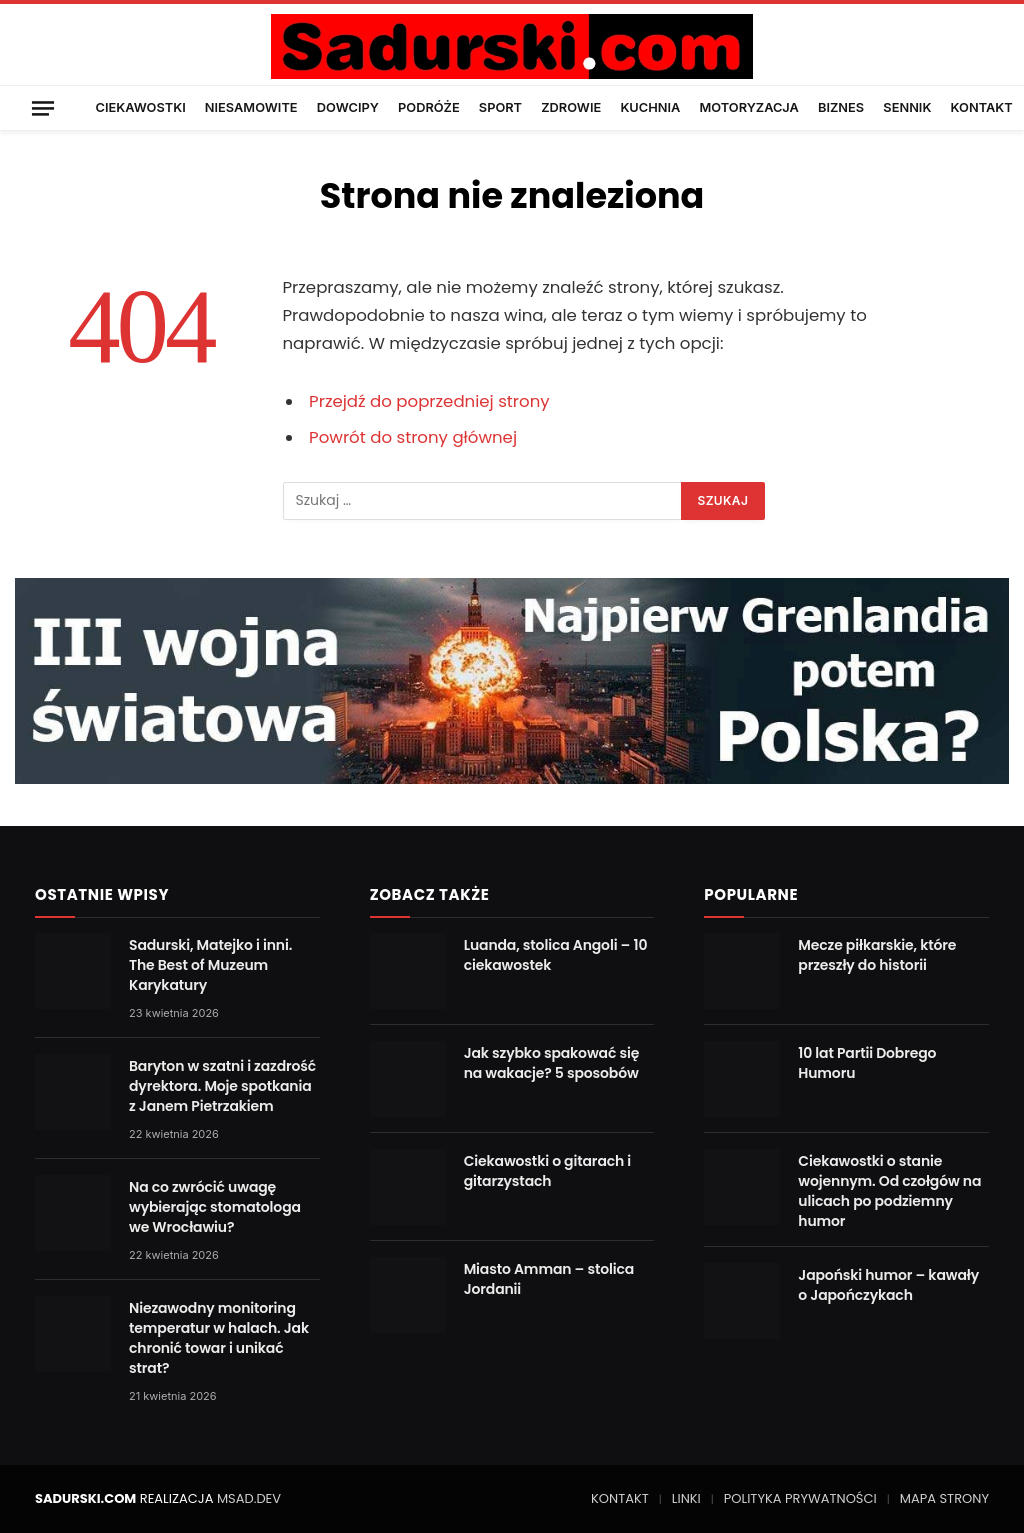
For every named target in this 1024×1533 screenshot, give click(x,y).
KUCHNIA (650, 107)
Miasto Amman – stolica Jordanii (549, 1279)
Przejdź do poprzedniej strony (429, 401)
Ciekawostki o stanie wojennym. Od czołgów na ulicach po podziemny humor (889, 1191)
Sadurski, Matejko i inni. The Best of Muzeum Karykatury (210, 965)
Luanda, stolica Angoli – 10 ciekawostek (556, 955)
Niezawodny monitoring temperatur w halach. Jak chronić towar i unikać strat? (219, 1338)
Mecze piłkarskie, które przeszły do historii (877, 955)
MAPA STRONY (944, 1498)
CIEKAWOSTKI (141, 107)
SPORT (500, 107)
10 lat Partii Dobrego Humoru (867, 1063)
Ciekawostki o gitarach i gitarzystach (547, 1171)
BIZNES (841, 107)
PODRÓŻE (429, 107)
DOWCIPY (348, 107)
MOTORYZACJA (749, 107)
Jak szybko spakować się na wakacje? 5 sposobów (552, 1063)
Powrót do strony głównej (413, 437)
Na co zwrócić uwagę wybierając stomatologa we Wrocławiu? (215, 1207)
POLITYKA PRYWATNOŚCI (800, 1498)
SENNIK (907, 107)
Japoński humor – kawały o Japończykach (888, 1285)
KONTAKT (982, 107)
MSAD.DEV (249, 1498)
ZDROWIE (571, 107)
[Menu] (43, 107)
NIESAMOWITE (251, 107)
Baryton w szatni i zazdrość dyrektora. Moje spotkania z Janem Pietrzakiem (222, 1086)
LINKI (686, 1498)
